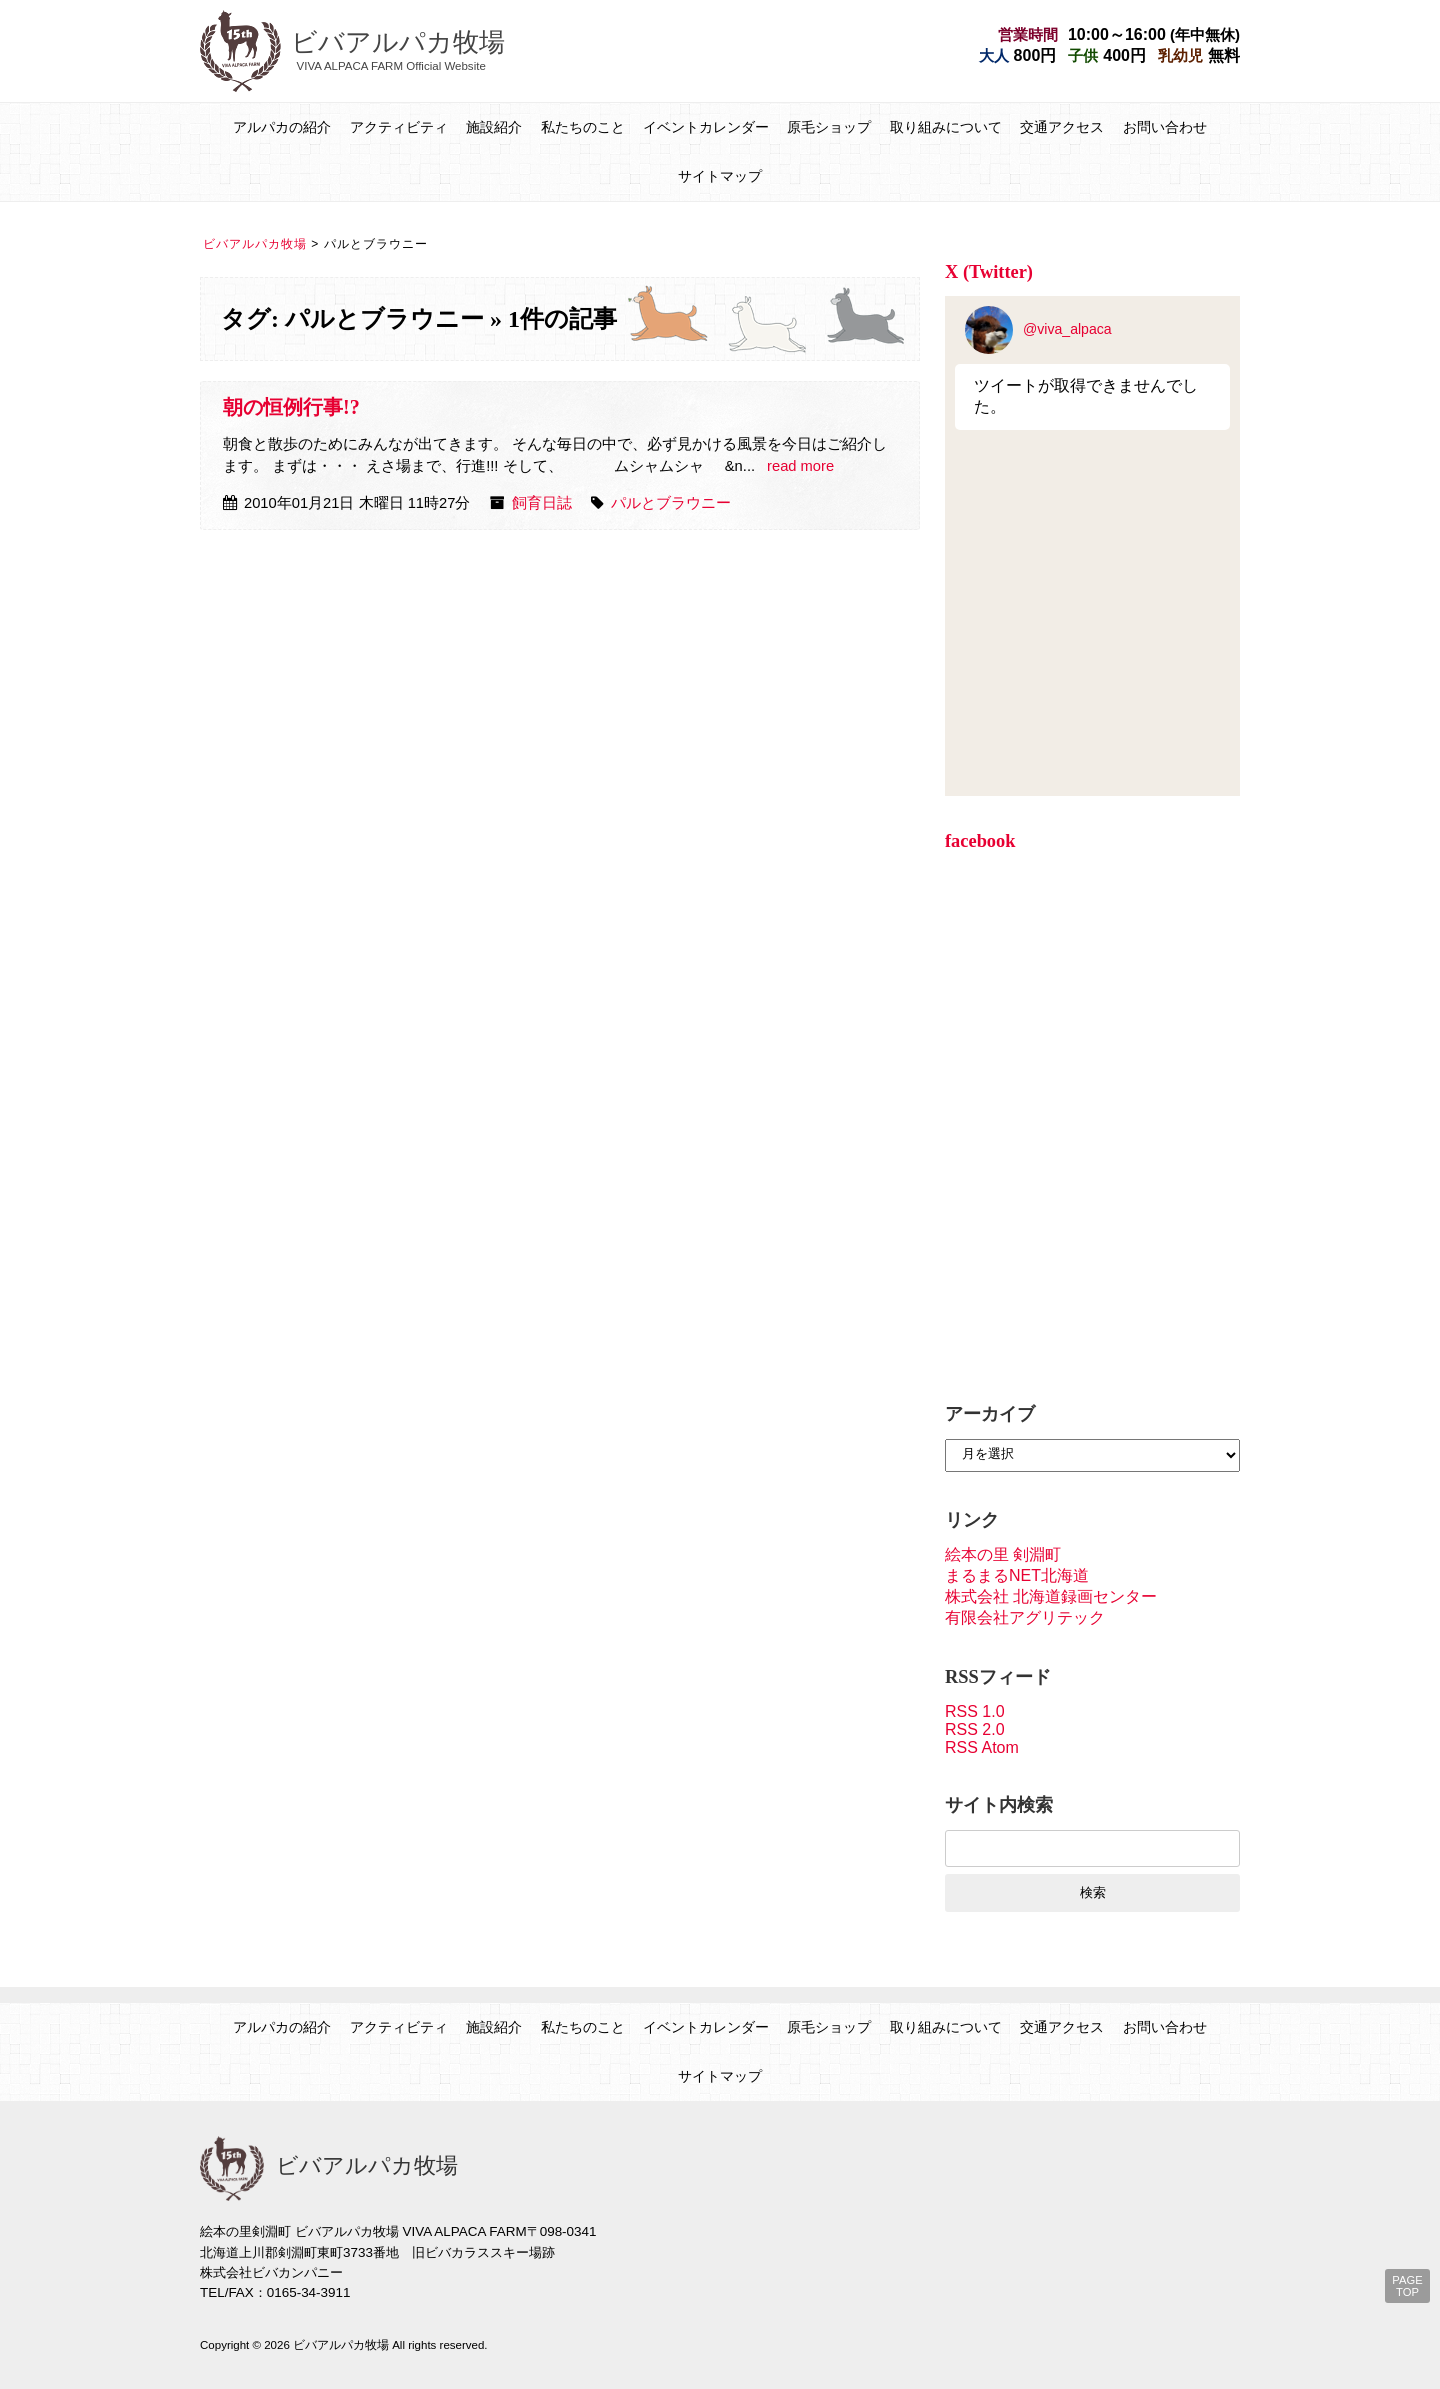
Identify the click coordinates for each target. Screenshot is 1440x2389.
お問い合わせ (1165, 127)
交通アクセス (1062, 127)
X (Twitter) (989, 272)
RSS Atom (982, 1747)
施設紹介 (494, 127)
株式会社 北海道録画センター (1051, 1596)
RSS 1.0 (975, 1711)
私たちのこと (583, 127)
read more (800, 466)
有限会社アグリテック (1025, 1617)
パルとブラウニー (671, 503)
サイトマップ (720, 176)
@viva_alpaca (1038, 329)
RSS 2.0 (975, 1729)
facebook (980, 841)
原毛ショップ (829, 127)
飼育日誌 (542, 503)
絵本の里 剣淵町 (1003, 1554)
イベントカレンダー (706, 127)
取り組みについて (946, 127)
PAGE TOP (1407, 2286)
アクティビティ (399, 127)
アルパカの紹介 (282, 127)
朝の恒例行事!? (291, 407)
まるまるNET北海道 (1017, 1575)
